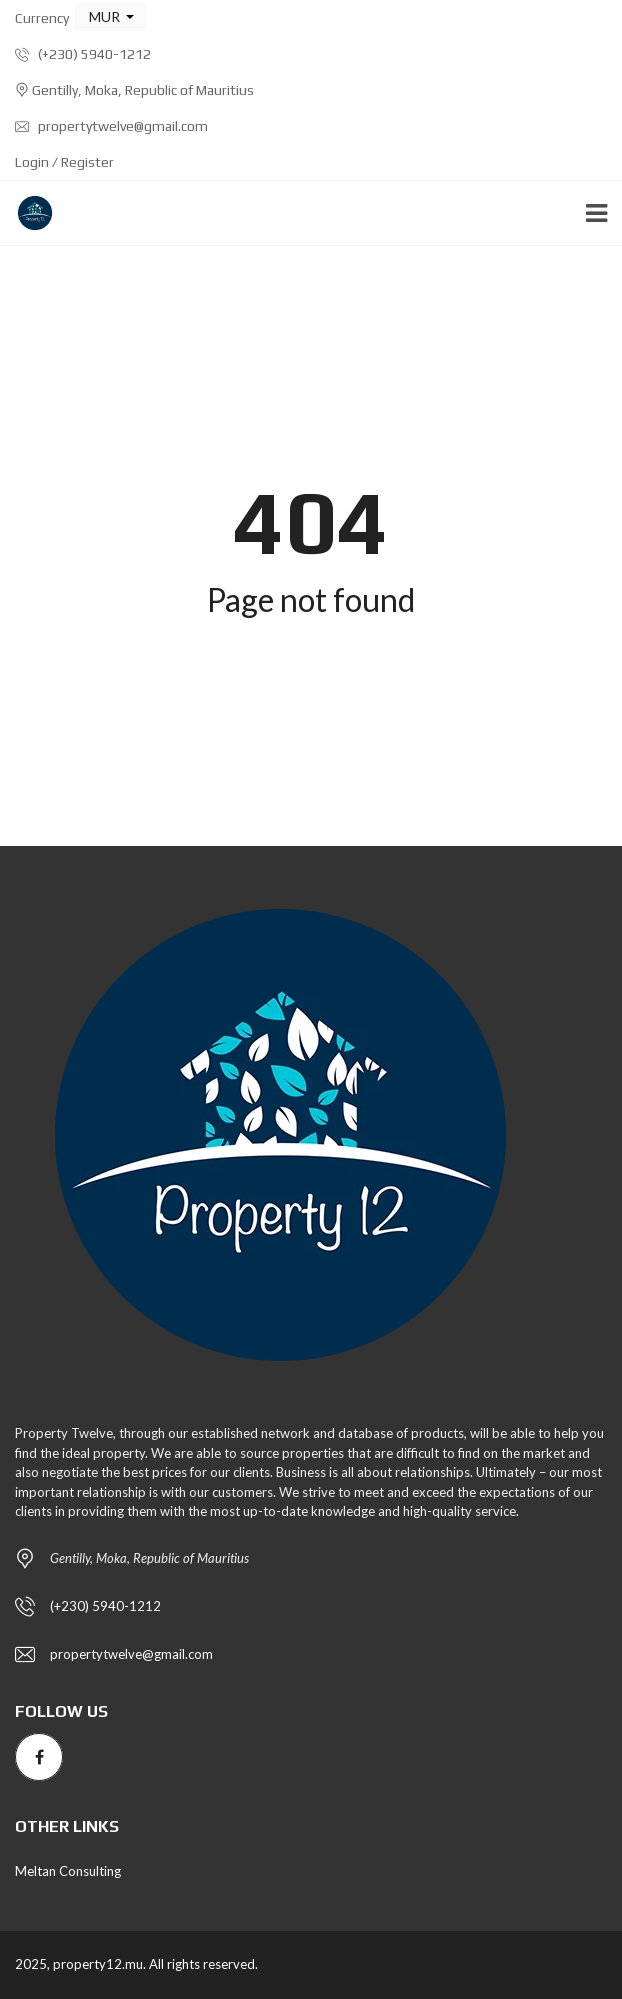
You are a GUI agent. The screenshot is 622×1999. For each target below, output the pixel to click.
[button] (110, 17)
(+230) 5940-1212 (83, 54)
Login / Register (64, 162)
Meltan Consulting (68, 1871)
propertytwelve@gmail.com (111, 126)
